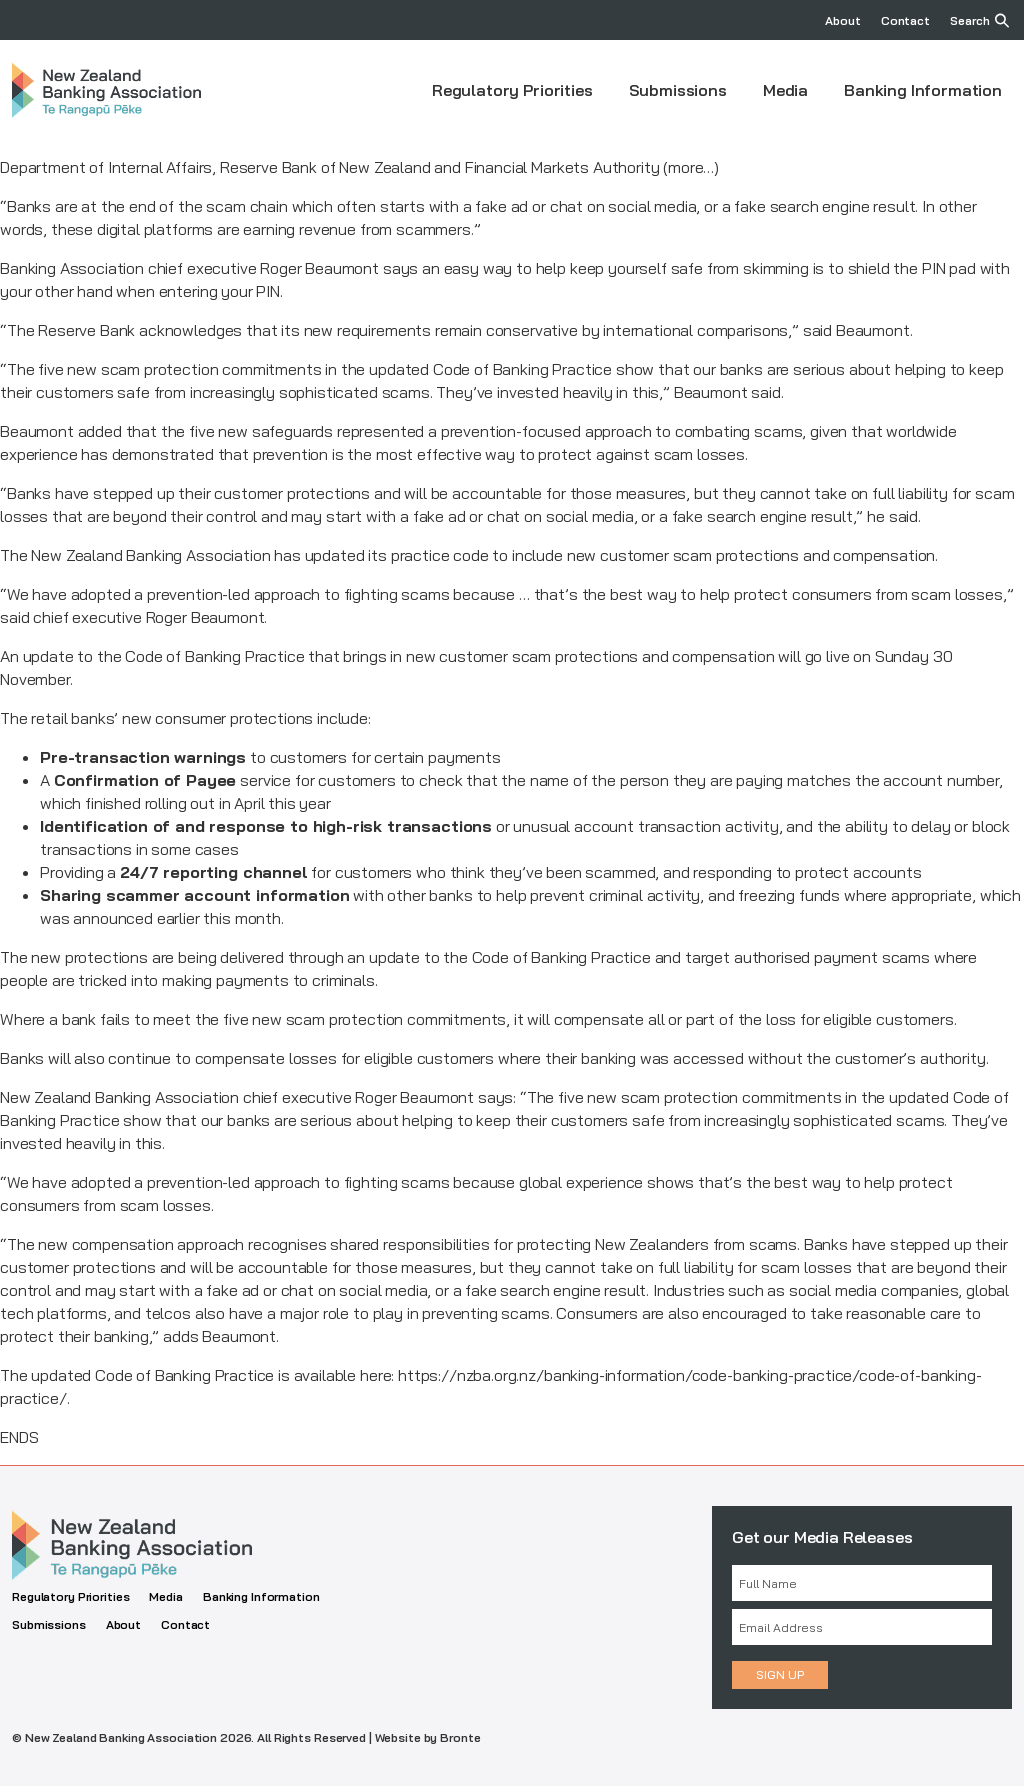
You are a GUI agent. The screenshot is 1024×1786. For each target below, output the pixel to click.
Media (785, 90)
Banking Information (923, 90)
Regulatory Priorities (512, 90)
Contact (905, 20)
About (842, 20)
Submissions (678, 90)
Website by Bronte (428, 1737)
